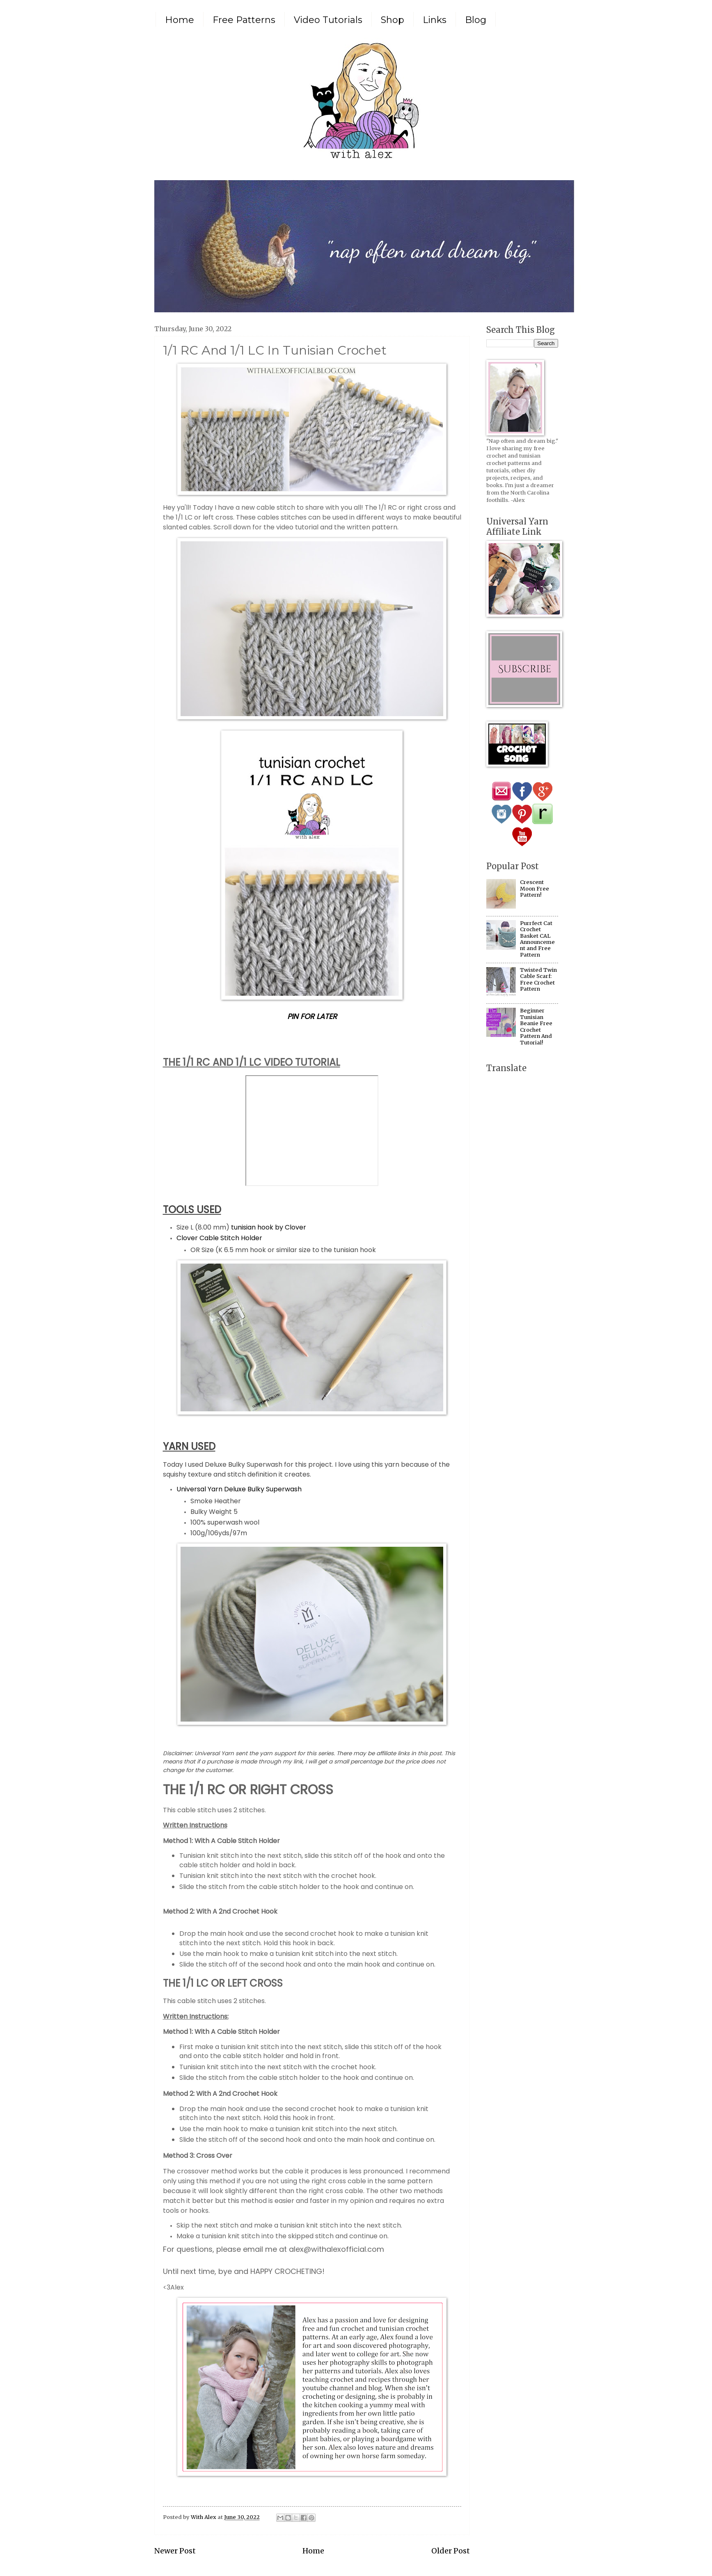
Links (434, 19)
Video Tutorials (328, 19)
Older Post (450, 2550)
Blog (475, 19)
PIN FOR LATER (312, 1016)
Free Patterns (244, 19)
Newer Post (175, 2550)
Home (179, 19)
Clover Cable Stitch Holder (219, 1238)
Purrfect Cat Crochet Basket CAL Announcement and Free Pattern (537, 939)
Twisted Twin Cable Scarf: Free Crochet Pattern (538, 979)
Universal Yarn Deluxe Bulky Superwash (239, 1489)
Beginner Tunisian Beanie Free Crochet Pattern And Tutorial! (536, 1026)
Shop (392, 19)
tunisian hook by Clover (268, 1227)
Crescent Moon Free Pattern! (534, 888)
